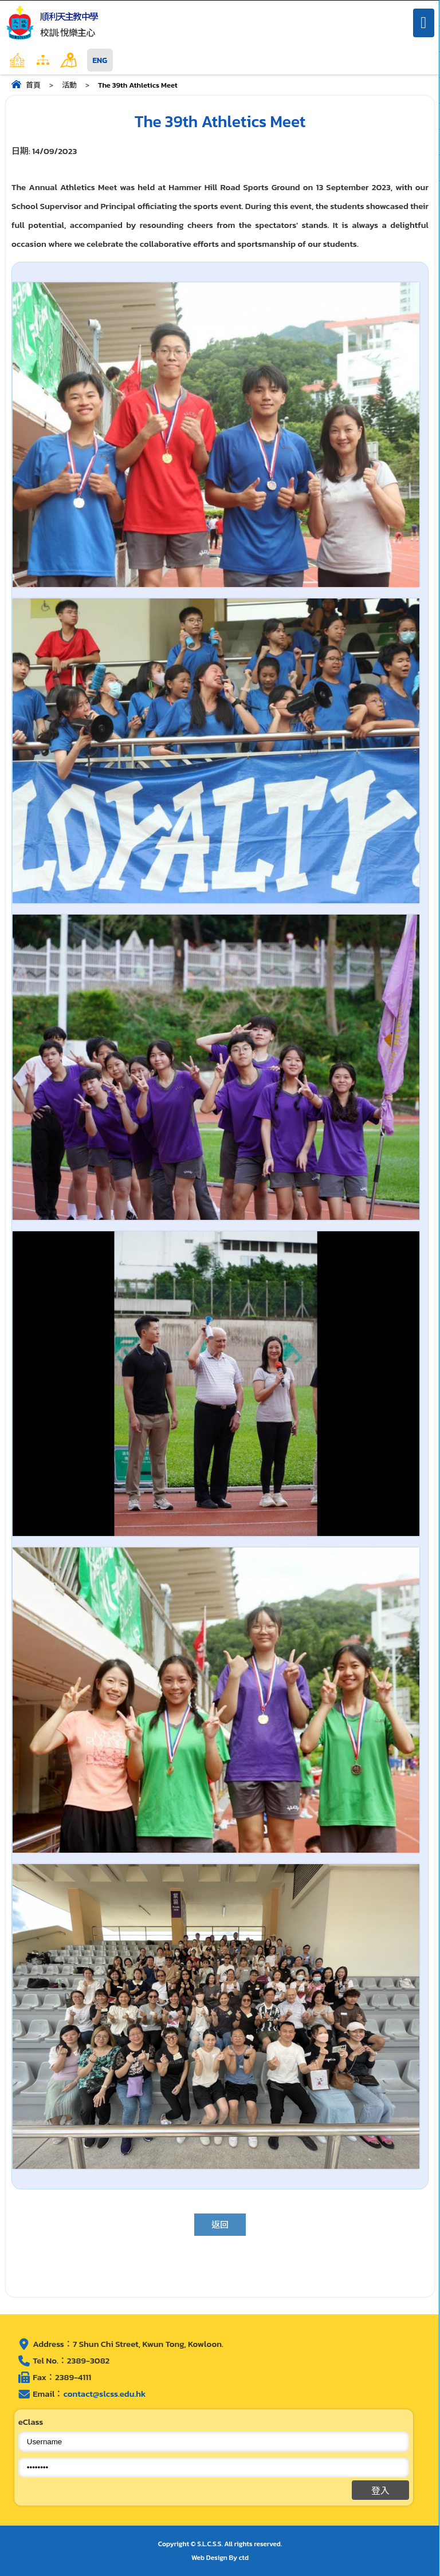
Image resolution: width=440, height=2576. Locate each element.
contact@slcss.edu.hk (104, 2393)
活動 (69, 85)
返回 (220, 2224)
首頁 (33, 85)
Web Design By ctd (220, 2558)
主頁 (40, 60)
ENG (100, 60)
